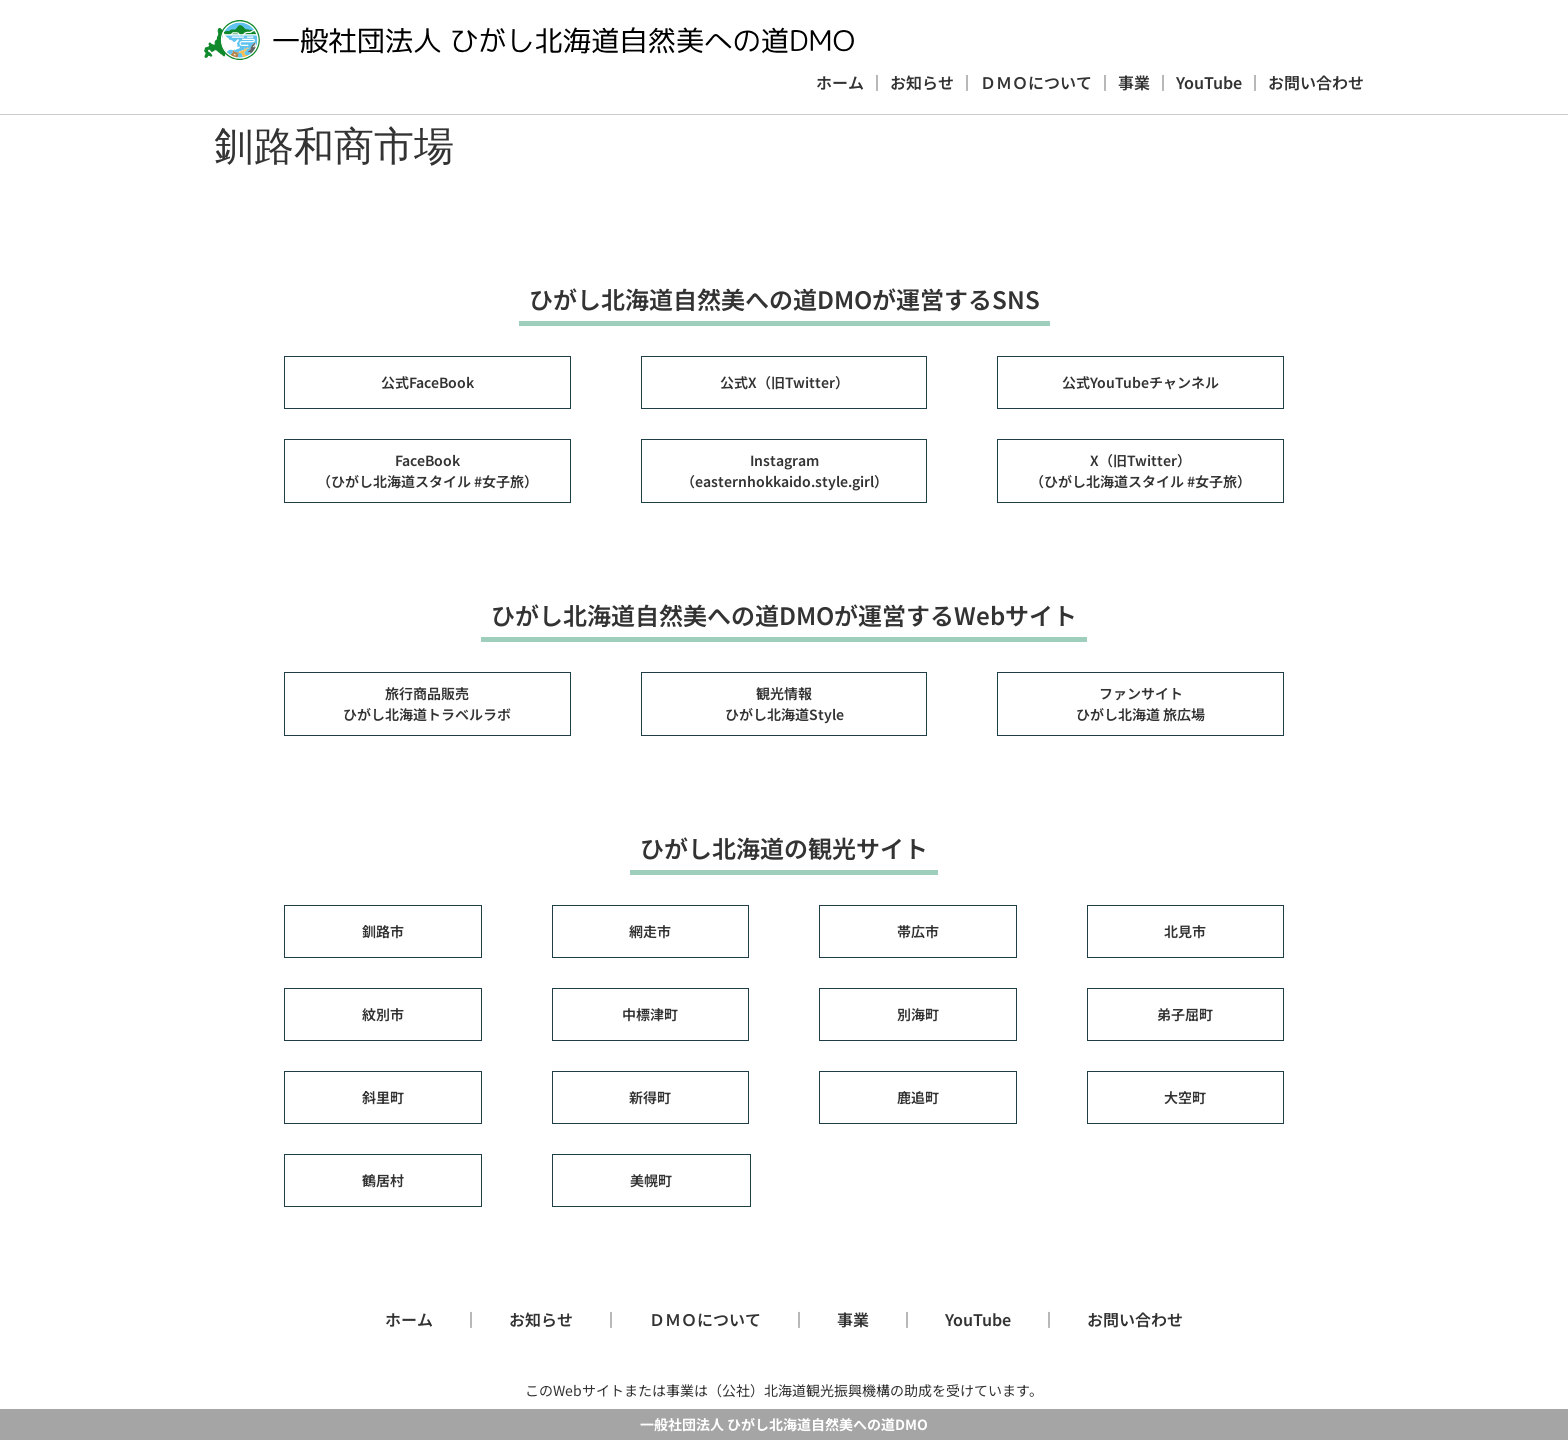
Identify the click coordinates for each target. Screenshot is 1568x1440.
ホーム (840, 82)
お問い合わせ (1316, 82)
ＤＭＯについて (1036, 82)
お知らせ (922, 82)
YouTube (1209, 82)
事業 (1134, 82)
